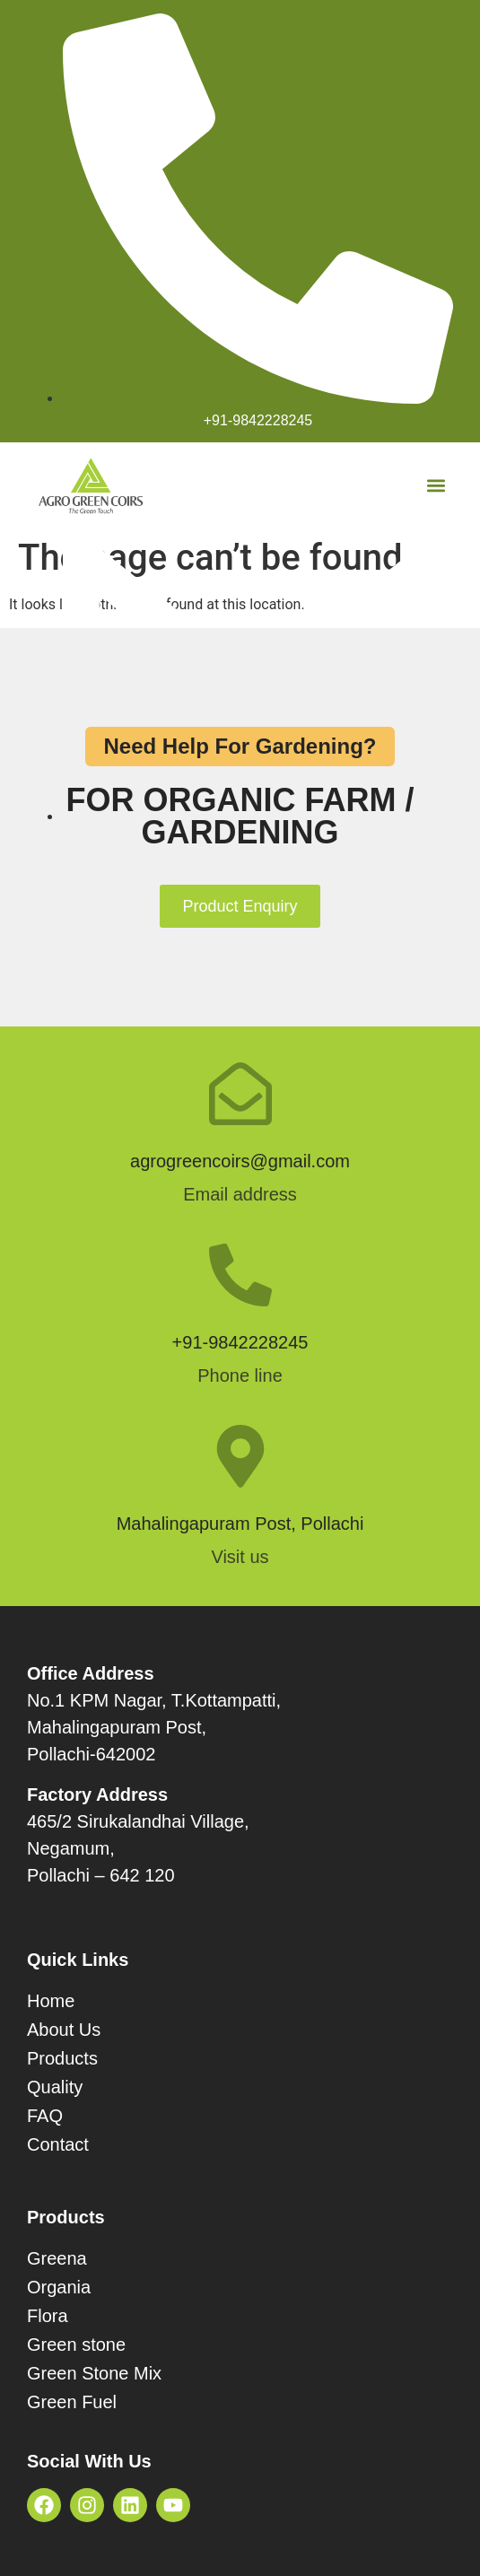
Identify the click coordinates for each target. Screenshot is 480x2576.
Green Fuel (72, 2402)
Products (62, 2058)
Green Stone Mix (94, 2373)
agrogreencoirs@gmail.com (240, 1161)
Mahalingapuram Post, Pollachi (240, 1523)
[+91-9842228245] (240, 1275)
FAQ (45, 2116)
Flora (47, 2316)
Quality (55, 2087)
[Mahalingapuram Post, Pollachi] (240, 1456)
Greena (57, 2258)
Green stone (76, 2344)
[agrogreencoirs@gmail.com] (240, 1093)
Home (50, 2001)
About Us (63, 2029)
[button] (436, 486)
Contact (58, 2144)
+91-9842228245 (240, 1342)
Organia (59, 2287)
